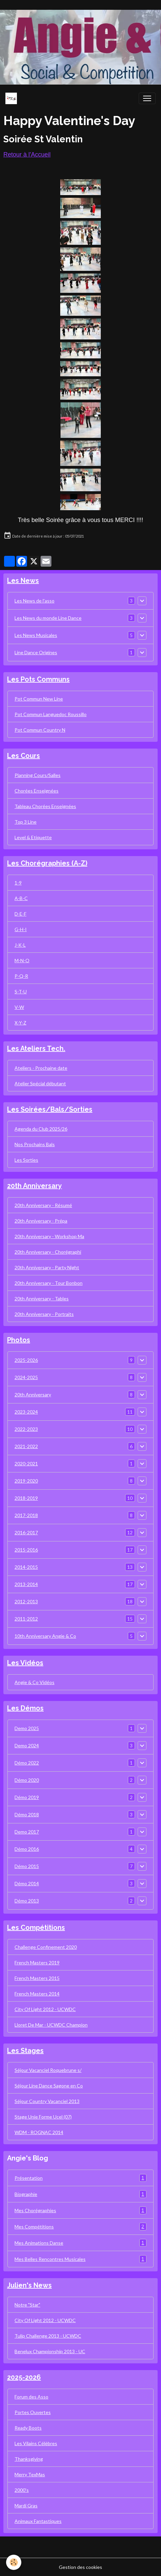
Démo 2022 (27, 1763)
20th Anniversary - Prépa (41, 1221)
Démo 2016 (27, 1849)
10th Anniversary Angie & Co (45, 1636)
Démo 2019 (27, 1797)
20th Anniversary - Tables (42, 1298)
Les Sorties (26, 1160)
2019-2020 (26, 1481)
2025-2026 (26, 1360)
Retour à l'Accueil (27, 154)
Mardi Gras (26, 2505)
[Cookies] (13, 2562)
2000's (22, 2490)
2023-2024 (26, 1412)
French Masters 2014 (37, 1993)
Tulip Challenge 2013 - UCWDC (48, 2336)
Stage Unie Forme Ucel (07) (43, 2117)
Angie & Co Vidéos (34, 1682)
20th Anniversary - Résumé (43, 1205)
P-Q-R (21, 976)
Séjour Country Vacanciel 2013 (47, 2101)
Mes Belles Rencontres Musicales (80, 2259)
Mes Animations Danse (80, 2243)
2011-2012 (26, 1619)
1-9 (18, 882)
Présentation (80, 2178)
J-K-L (20, 945)
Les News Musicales (36, 635)
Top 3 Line (26, 822)
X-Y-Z (20, 1022)
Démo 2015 (27, 1866)
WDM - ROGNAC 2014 (39, 2132)
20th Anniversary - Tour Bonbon (49, 1283)
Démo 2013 (27, 1901)
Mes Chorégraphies (80, 2210)
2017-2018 (26, 1515)
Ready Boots (28, 2428)
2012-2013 (26, 1601)
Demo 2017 (27, 1832)
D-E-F (20, 914)
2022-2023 (26, 1429)
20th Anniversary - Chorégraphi (48, 1252)
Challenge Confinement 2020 (46, 1947)
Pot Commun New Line (39, 699)
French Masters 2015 (37, 1978)
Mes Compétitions (80, 2226)
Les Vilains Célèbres (36, 2443)
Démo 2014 (27, 1883)
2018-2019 (26, 1498)
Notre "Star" (27, 2305)
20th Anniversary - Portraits (44, 1314)
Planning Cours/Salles (38, 775)
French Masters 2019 (37, 1962)
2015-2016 (26, 1550)
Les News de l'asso (34, 601)
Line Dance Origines (36, 652)
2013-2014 (26, 1584)
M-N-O (22, 960)
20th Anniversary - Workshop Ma (49, 1236)
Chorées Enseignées (37, 791)
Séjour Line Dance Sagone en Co (49, 2085)
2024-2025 (26, 1377)
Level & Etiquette (33, 837)
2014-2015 (26, 1567)
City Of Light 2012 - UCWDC (45, 2009)
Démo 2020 (27, 1780)
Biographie (80, 2194)
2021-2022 (26, 1446)
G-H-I (21, 929)
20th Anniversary (33, 1394)
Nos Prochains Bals (35, 1144)
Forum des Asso (31, 2397)
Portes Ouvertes (33, 2412)
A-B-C (21, 898)
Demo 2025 (27, 1728)
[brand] (12, 98)
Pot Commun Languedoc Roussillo (51, 714)
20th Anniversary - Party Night (47, 1267)
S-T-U (21, 991)
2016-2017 (26, 1532)
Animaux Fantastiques (38, 2521)
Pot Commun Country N (40, 730)
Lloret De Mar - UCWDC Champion (51, 2025)
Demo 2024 (27, 1745)
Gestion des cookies (80, 2567)
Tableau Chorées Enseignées (45, 806)
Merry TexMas (30, 2474)
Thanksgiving (29, 2459)
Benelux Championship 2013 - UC (50, 2351)
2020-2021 (26, 1463)
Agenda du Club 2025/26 (41, 1129)
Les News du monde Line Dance (48, 618)
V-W (19, 1007)
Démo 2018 (27, 1814)
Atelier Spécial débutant (40, 1083)
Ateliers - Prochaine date (41, 1068)
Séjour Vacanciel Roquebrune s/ (48, 2070)
